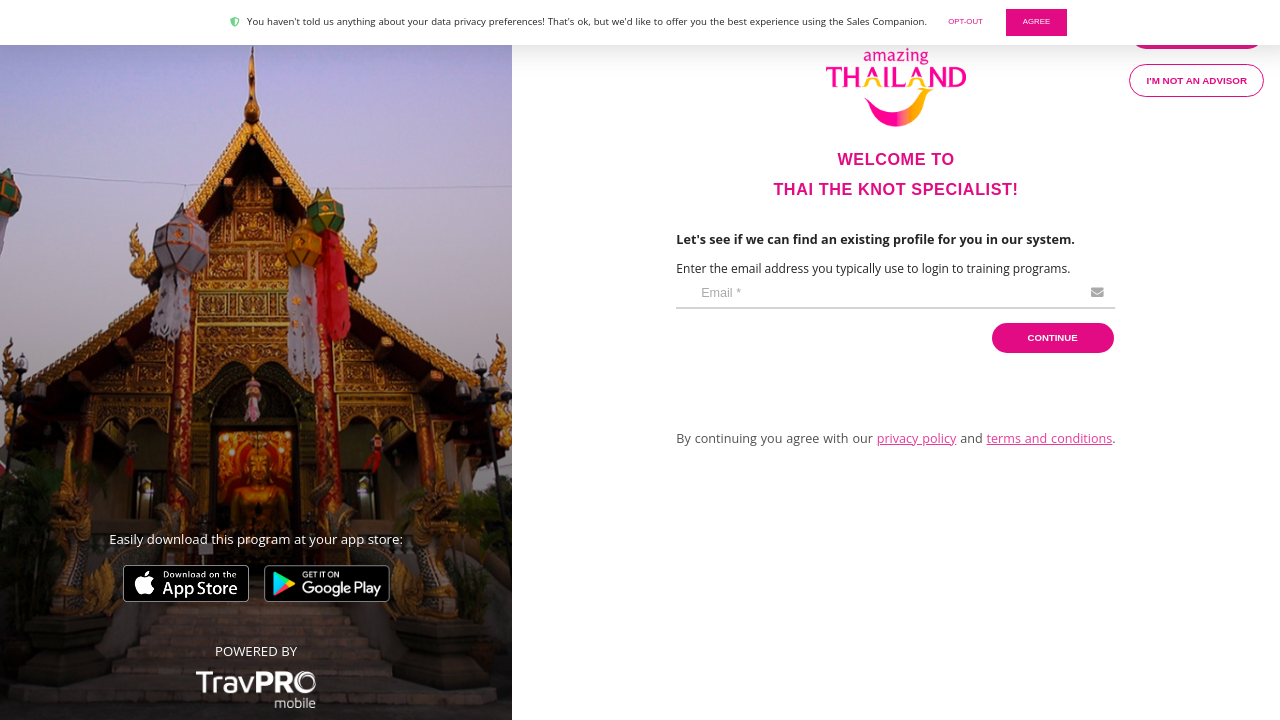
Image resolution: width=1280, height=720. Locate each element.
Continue (1053, 337)
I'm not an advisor (1197, 80)
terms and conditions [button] (1050, 438)
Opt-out (965, 21)
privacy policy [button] (917, 438)
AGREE (1036, 21)
